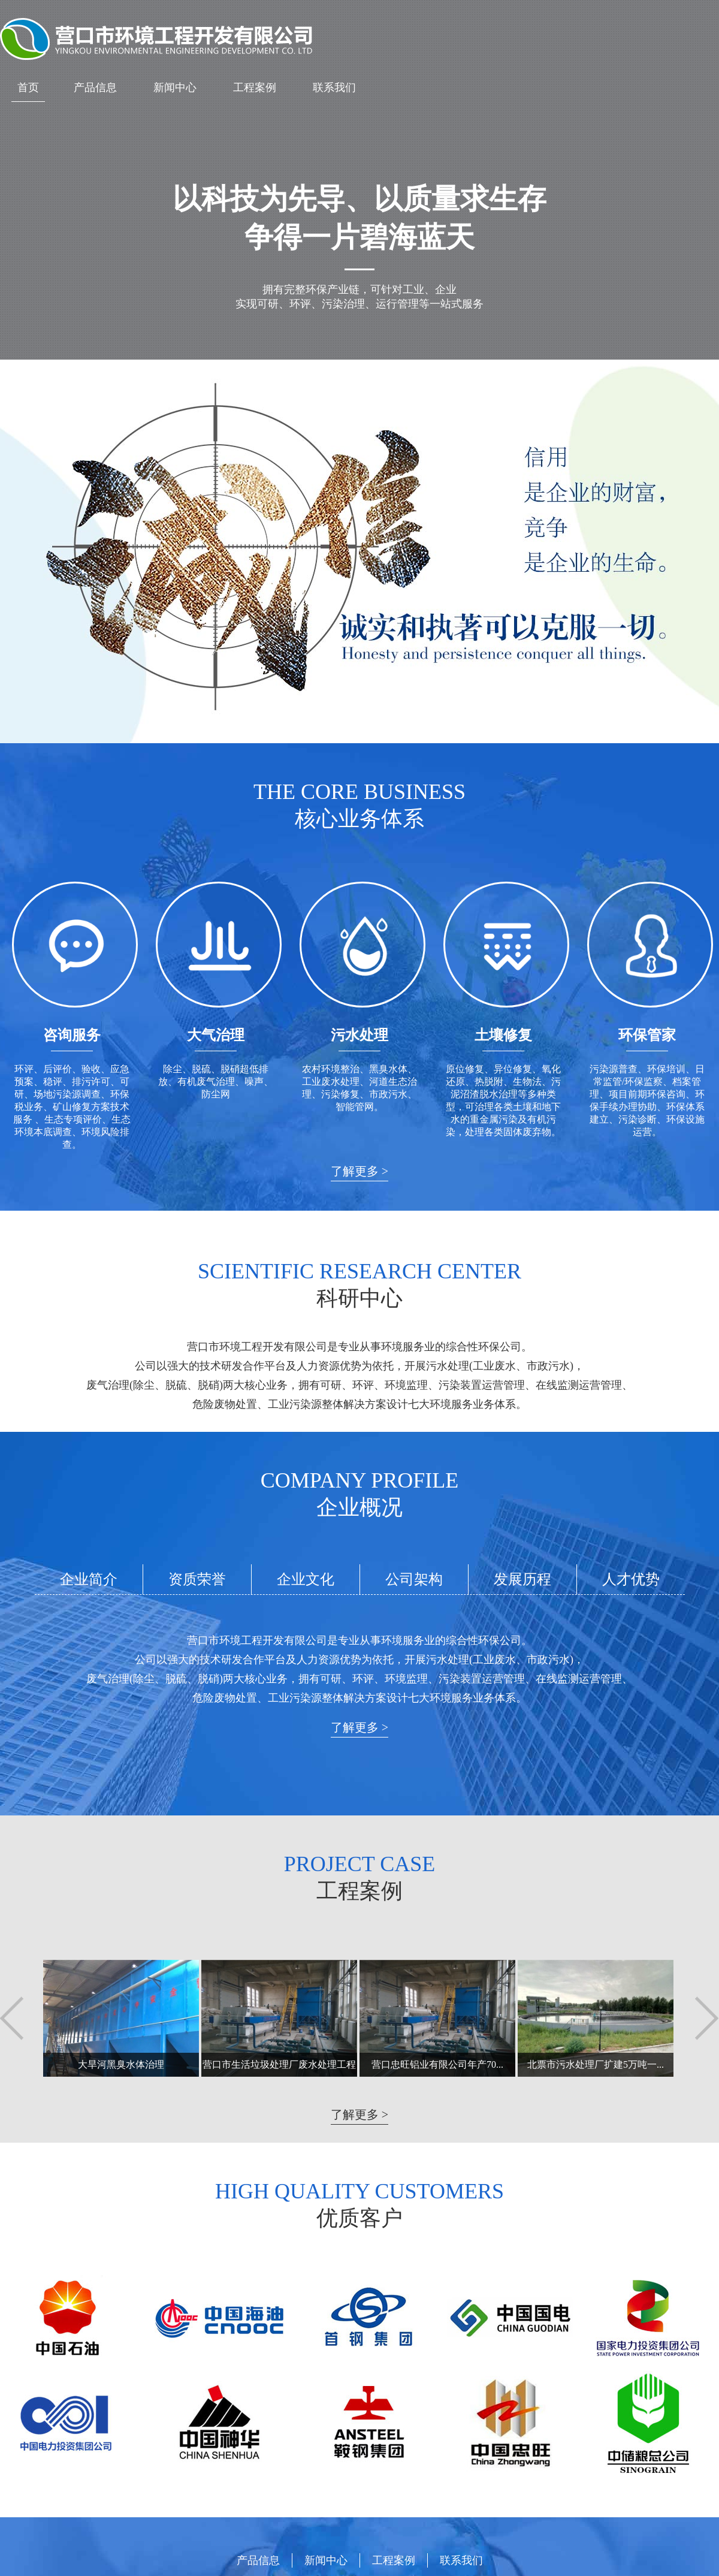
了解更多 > (359, 1171)
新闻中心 (175, 87)
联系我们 (334, 87)
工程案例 (254, 87)
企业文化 (305, 1579)
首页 (28, 87)
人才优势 (631, 1579)
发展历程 (522, 1579)
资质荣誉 (197, 1579)
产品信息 (95, 87)
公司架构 (414, 1579)
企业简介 (88, 1579)
